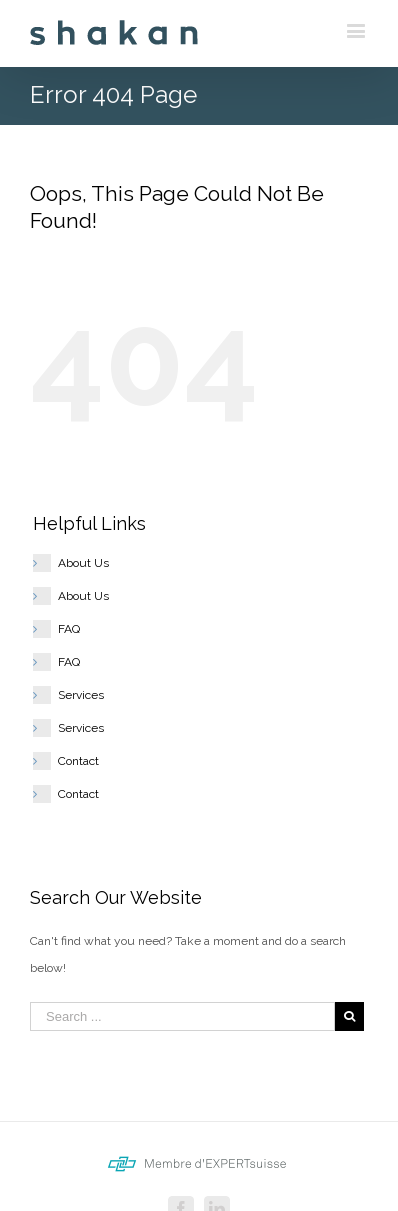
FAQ (69, 629)
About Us (83, 563)
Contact (78, 761)
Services (81, 695)
